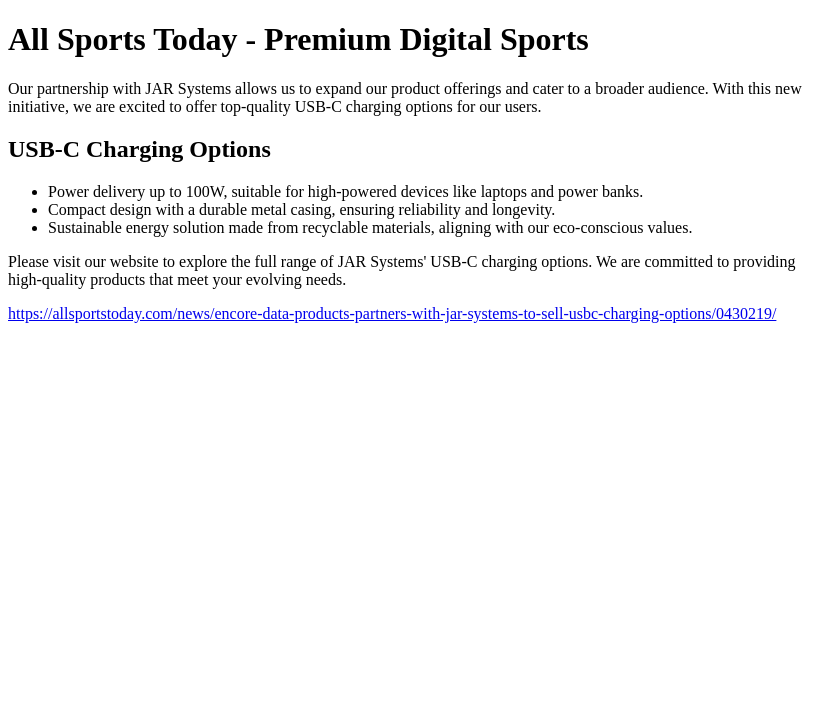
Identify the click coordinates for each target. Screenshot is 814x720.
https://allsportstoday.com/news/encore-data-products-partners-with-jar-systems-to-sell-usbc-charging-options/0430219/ (392, 313)
